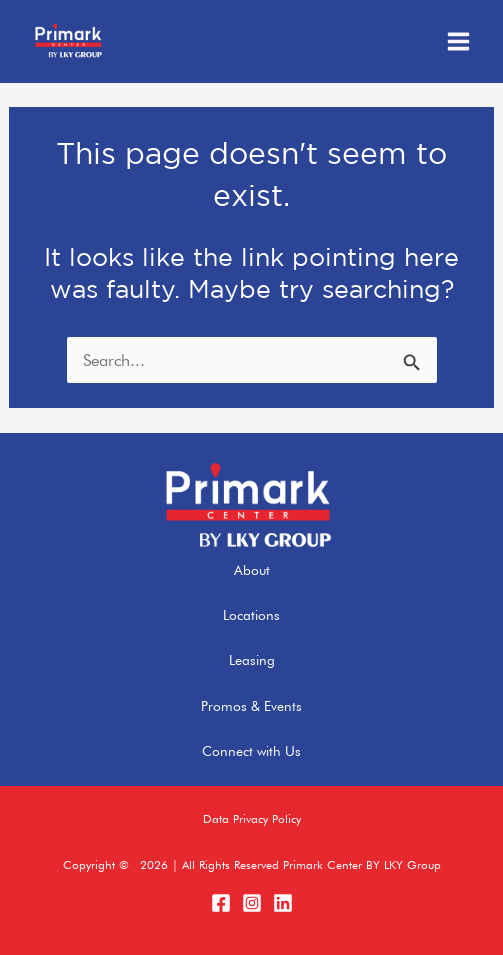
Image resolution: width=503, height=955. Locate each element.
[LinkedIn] (283, 903)
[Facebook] (221, 903)
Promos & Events (251, 706)
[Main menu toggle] (458, 42)
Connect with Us (251, 751)
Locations (251, 615)
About (252, 570)
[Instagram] (252, 903)
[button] (252, 820)
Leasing (252, 660)
